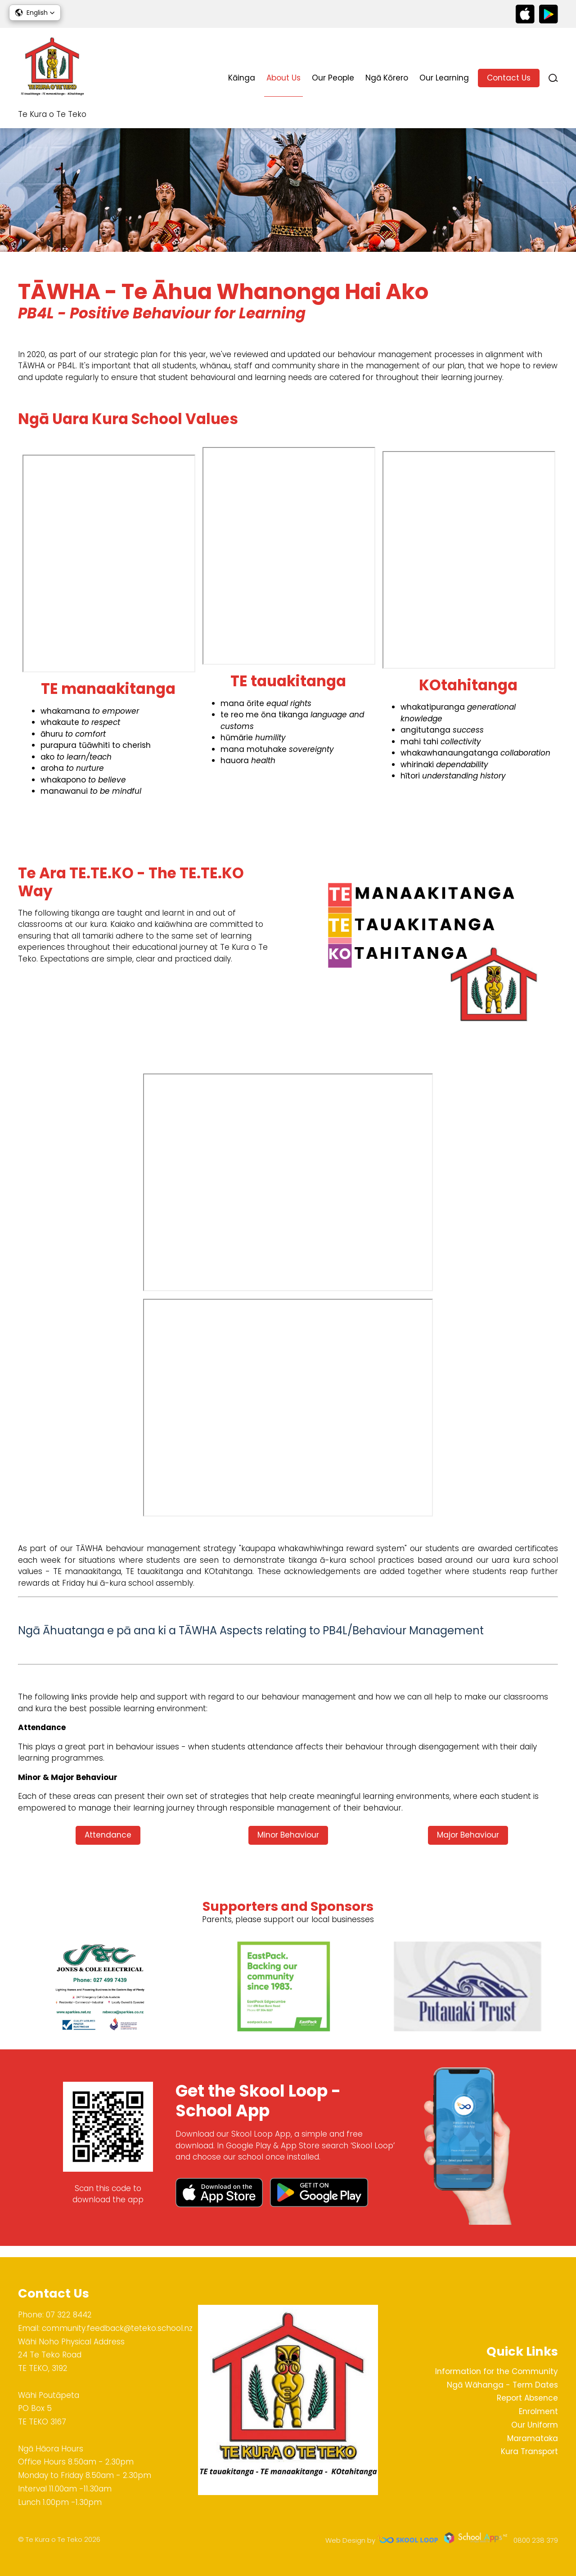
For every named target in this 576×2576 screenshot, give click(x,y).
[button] (35, 13)
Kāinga (241, 77)
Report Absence (527, 2398)
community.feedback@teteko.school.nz (117, 2328)
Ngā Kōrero (386, 77)
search (553, 78)
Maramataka (532, 2438)
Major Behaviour (468, 1844)
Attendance (108, 1844)
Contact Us (509, 77)
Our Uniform (534, 2424)
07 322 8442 (69, 2314)
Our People (333, 77)
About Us (283, 77)
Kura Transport (529, 2451)
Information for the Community (496, 2371)
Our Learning (444, 77)
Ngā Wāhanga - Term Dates (502, 2384)
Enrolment (538, 2411)
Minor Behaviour (288, 1844)
